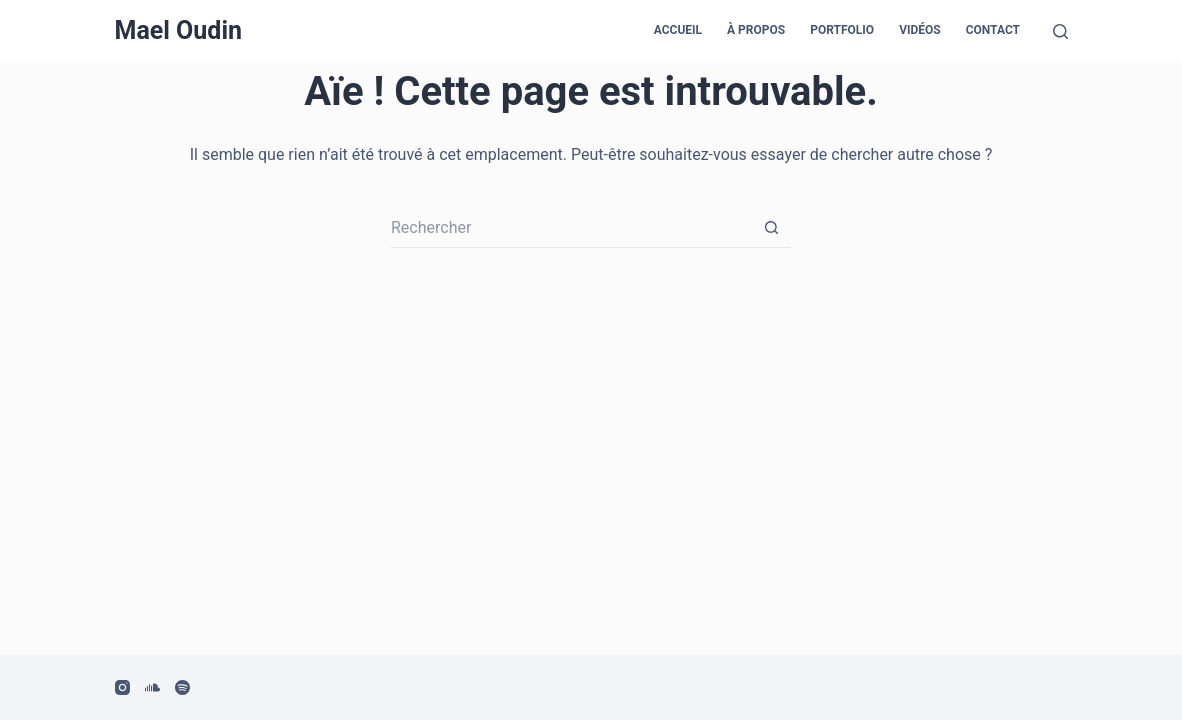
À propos (756, 30)
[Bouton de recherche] (771, 228)
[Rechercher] (1060, 31)
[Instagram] (122, 687)
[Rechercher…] (571, 228)
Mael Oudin (179, 30)
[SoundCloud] (152, 687)
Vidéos (920, 30)
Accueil (678, 30)
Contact (993, 30)
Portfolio (842, 30)
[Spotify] (182, 687)
